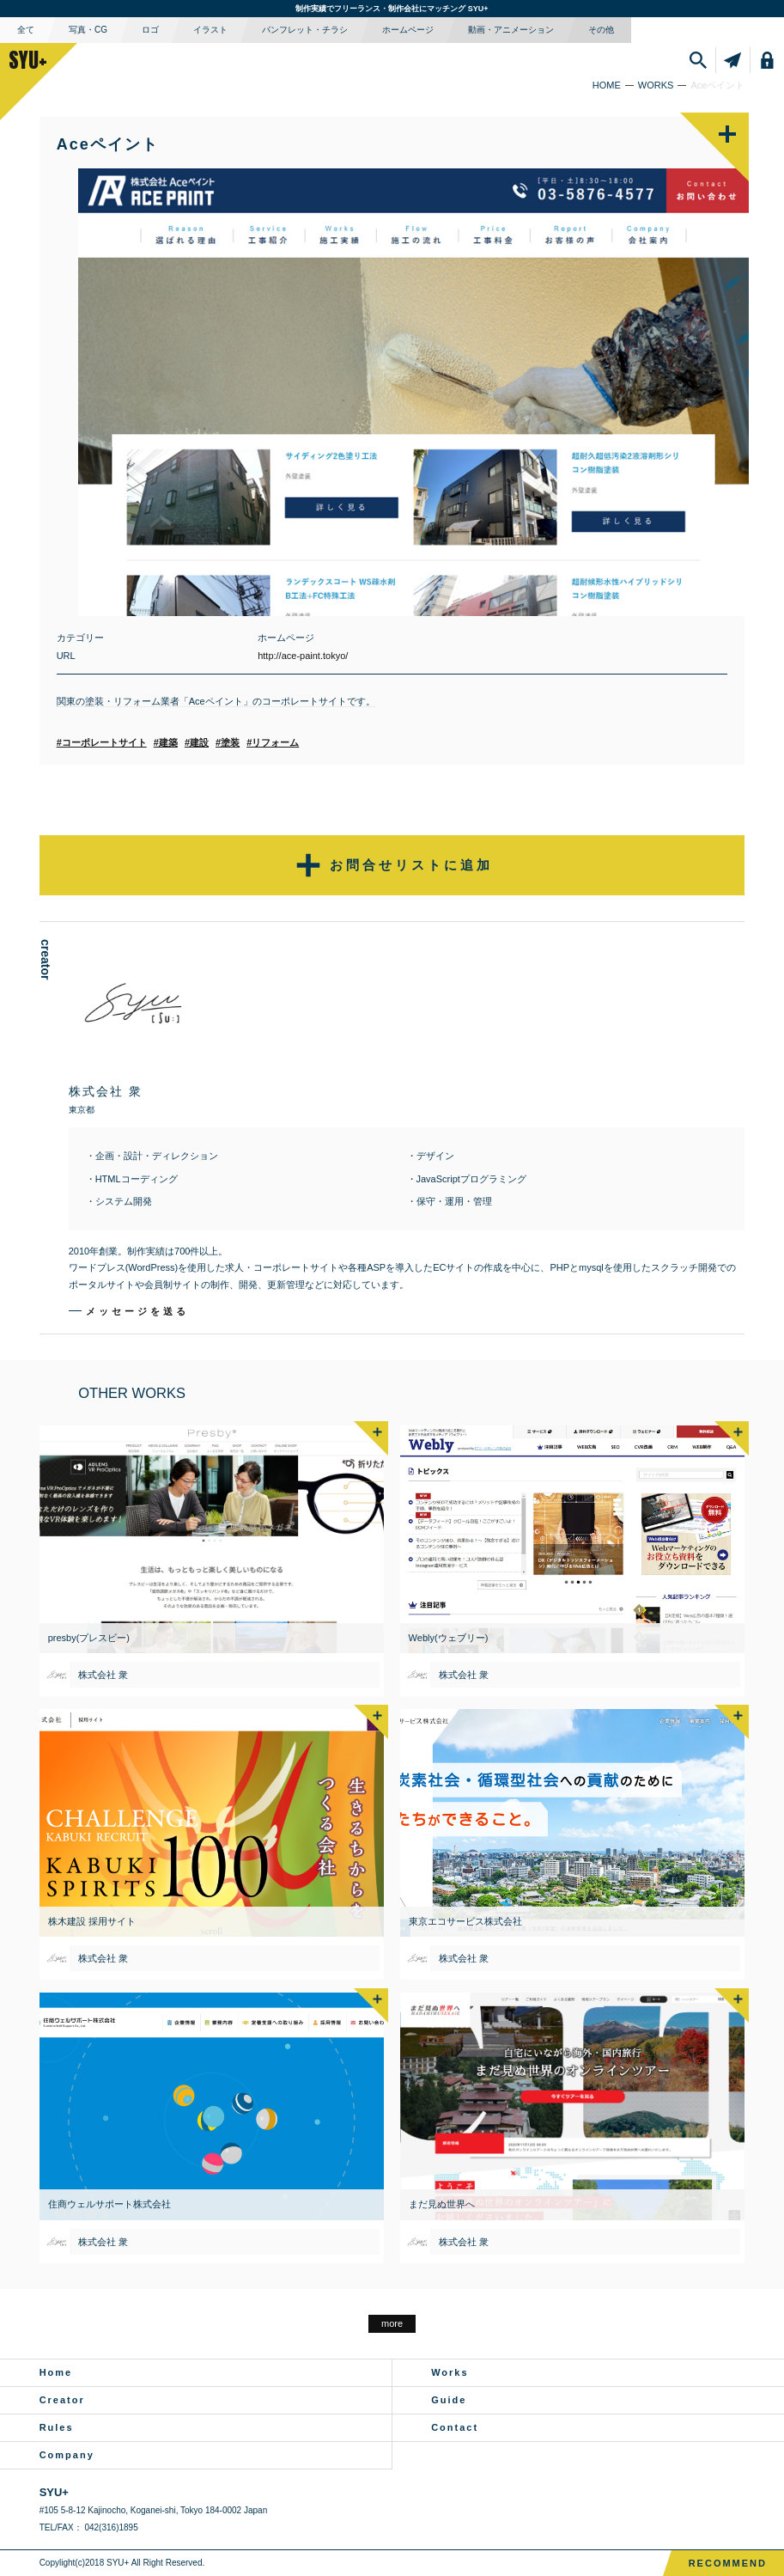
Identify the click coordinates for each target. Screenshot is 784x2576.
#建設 (197, 742)
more (392, 2323)
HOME (607, 85)
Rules (57, 2427)
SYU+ (28, 60)
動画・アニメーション (511, 29)
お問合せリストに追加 (392, 865)
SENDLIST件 (735, 60)
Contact (454, 2427)
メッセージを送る (137, 1311)
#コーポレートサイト (102, 742)
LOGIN (768, 60)
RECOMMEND (728, 2563)
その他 (601, 29)
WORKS (656, 85)
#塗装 (228, 742)
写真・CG (88, 29)
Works (449, 2372)
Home (56, 2372)
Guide (448, 2400)
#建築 (166, 742)
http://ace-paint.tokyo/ (303, 655)
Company (67, 2455)
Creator (62, 2400)
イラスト (210, 29)
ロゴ (150, 29)
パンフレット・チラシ (305, 29)
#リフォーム (272, 742)
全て (25, 29)
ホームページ (408, 29)
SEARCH (700, 60)
